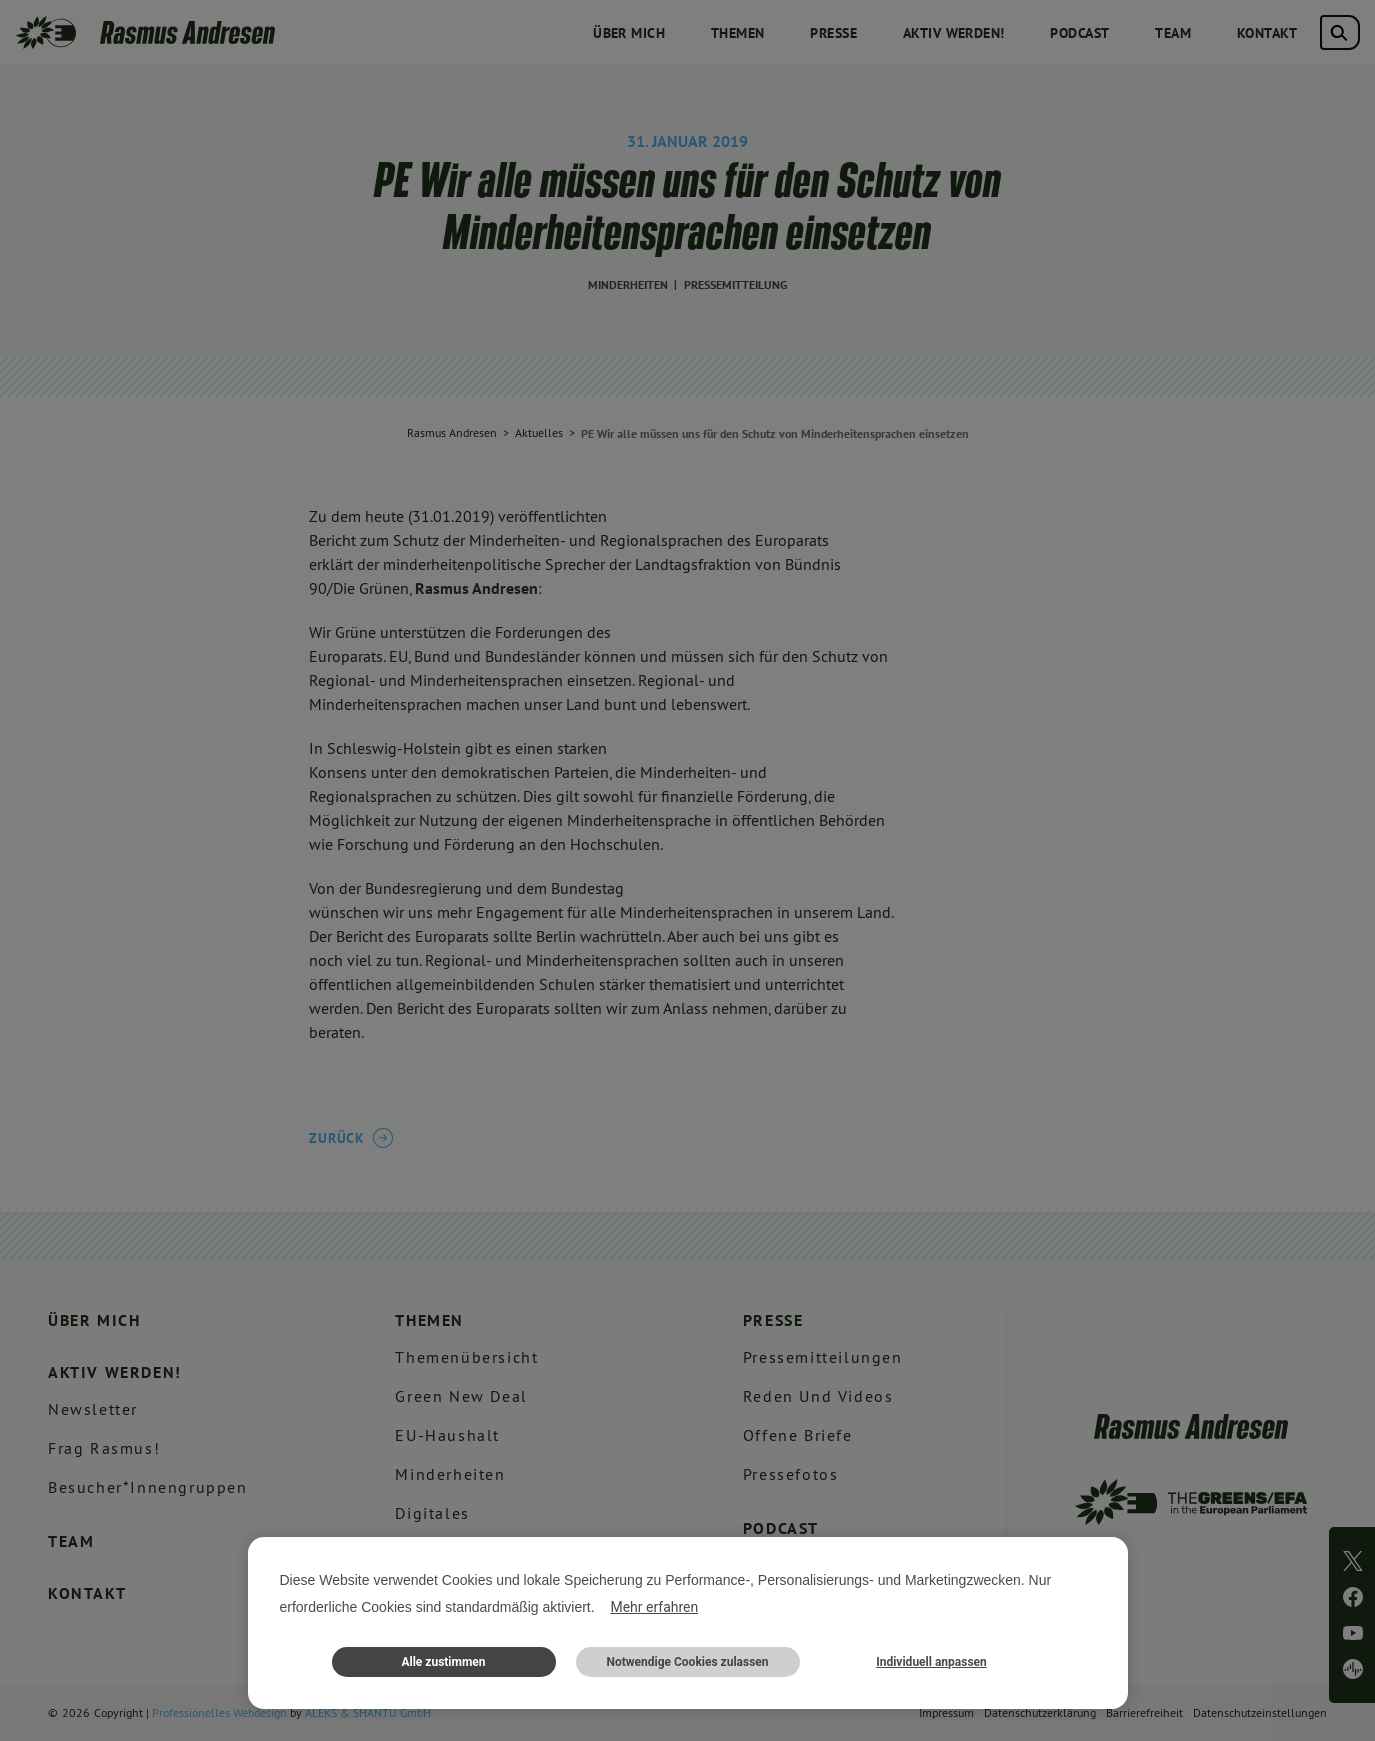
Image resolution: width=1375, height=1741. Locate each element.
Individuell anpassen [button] (931, 1662)
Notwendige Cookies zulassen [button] (687, 1662)
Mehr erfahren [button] (654, 1607)
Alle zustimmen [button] (443, 1662)
